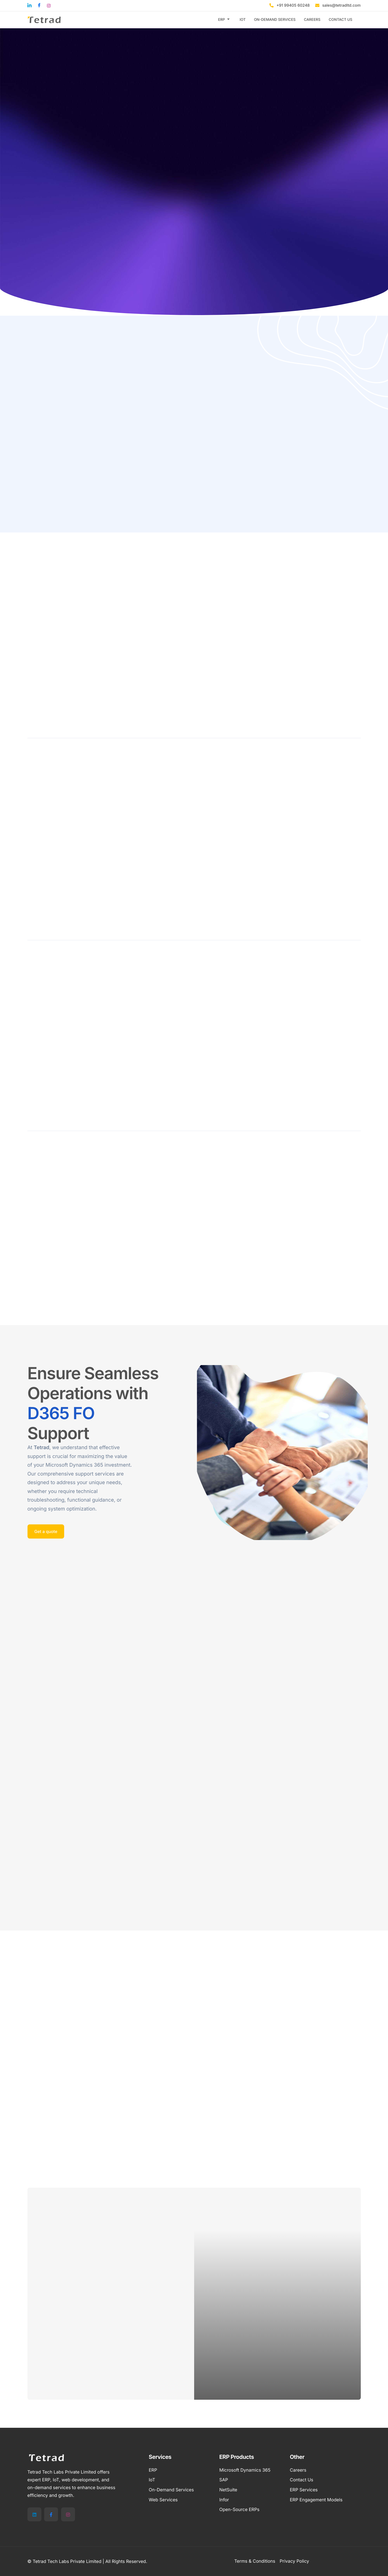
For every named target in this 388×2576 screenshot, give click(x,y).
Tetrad (41, 1448)
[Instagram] (68, 2514)
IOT (243, 19)
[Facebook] (51, 2514)
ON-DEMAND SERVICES (275, 19)
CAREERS (312, 19)
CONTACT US (340, 19)
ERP (224, 19)
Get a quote (45, 1531)
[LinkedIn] (34, 2514)
